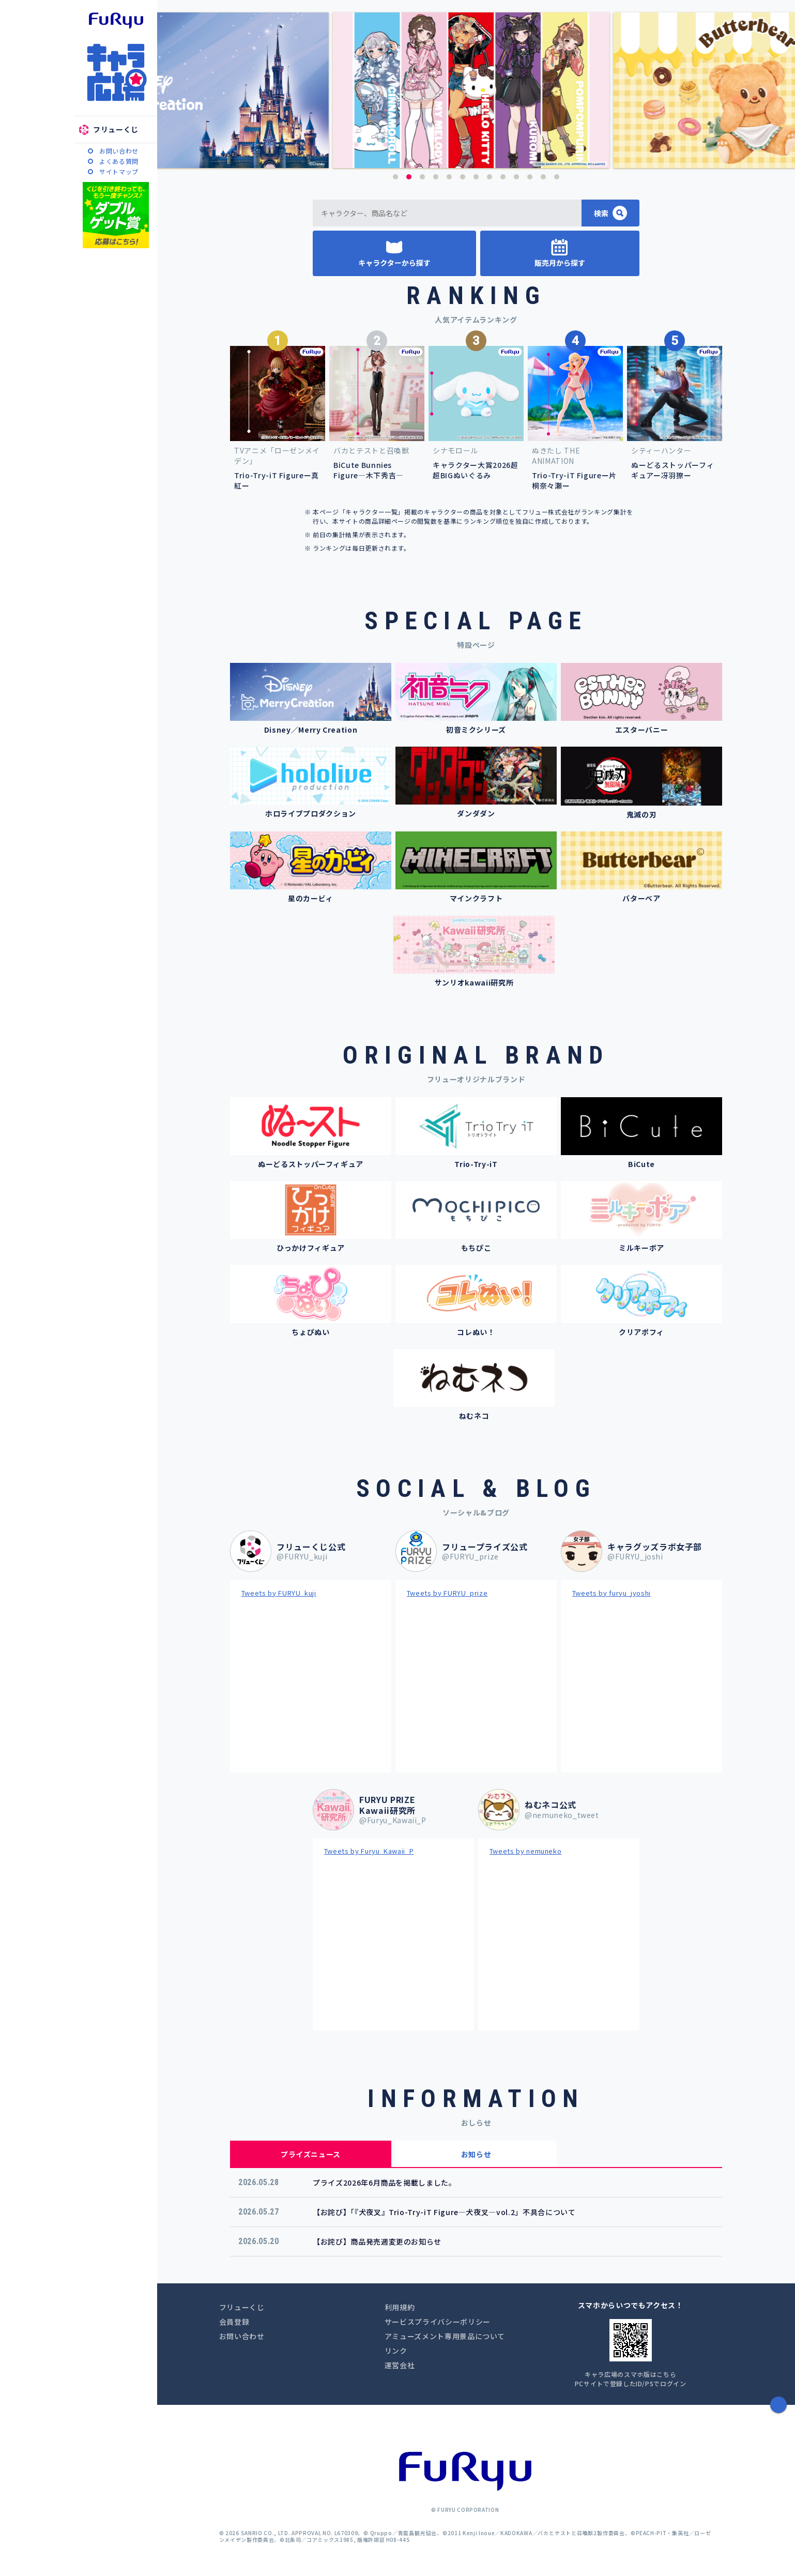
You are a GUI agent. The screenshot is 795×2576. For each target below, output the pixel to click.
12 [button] (543, 176)
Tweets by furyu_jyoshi (611, 1593)
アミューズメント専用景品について (445, 2336)
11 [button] (529, 176)
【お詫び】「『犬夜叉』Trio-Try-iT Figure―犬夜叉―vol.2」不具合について (444, 2212)
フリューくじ (116, 129)
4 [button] (435, 176)
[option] (476, 90)
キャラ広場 (116, 72)
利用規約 (400, 2307)
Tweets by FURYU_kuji (278, 1593)
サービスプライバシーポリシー (438, 2321)
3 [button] (422, 176)
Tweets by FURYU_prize (447, 1593)
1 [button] (395, 176)
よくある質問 (119, 161)
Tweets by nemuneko (526, 1851)
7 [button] (476, 176)
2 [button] (408, 176)
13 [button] (556, 176)
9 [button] (503, 176)
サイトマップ (119, 171)
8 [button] (489, 176)
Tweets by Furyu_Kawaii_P (369, 1851)
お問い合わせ (119, 150)
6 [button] (462, 176)
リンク (396, 2350)
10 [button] (516, 176)
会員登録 (234, 2321)
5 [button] (449, 176)
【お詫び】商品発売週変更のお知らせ (377, 2241)
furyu (116, 20)
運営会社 (400, 2365)
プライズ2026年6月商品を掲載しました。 (384, 2182)
